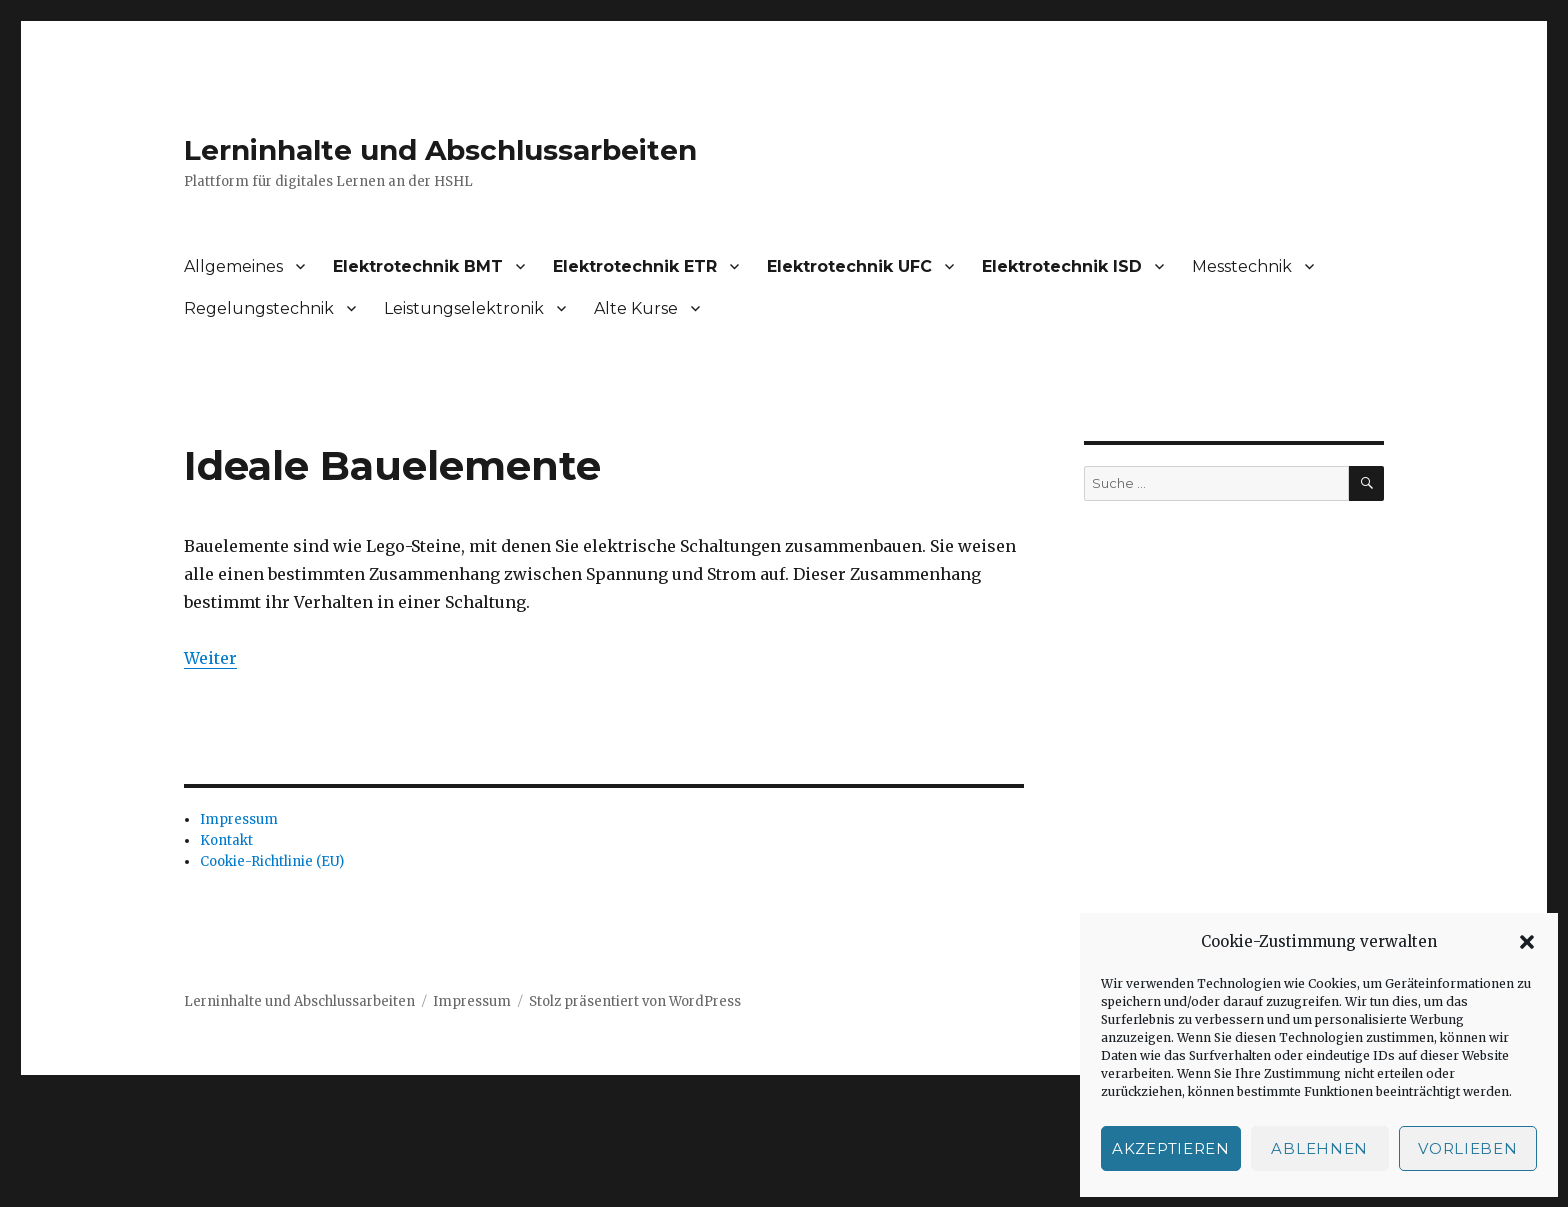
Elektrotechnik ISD (1062, 266)
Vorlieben (1467, 1148)
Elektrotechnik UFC (849, 266)
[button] (1527, 942)
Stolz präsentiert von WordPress (635, 1001)
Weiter (210, 658)
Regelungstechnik (259, 308)
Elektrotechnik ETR (635, 266)
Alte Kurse (636, 308)
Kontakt (226, 840)
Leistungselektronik (464, 308)
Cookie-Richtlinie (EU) (272, 861)
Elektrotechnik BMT (418, 266)
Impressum (239, 819)
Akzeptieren (1171, 1148)
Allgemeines (233, 266)
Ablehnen (1319, 1148)
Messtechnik (1242, 266)
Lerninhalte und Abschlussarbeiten (440, 150)
